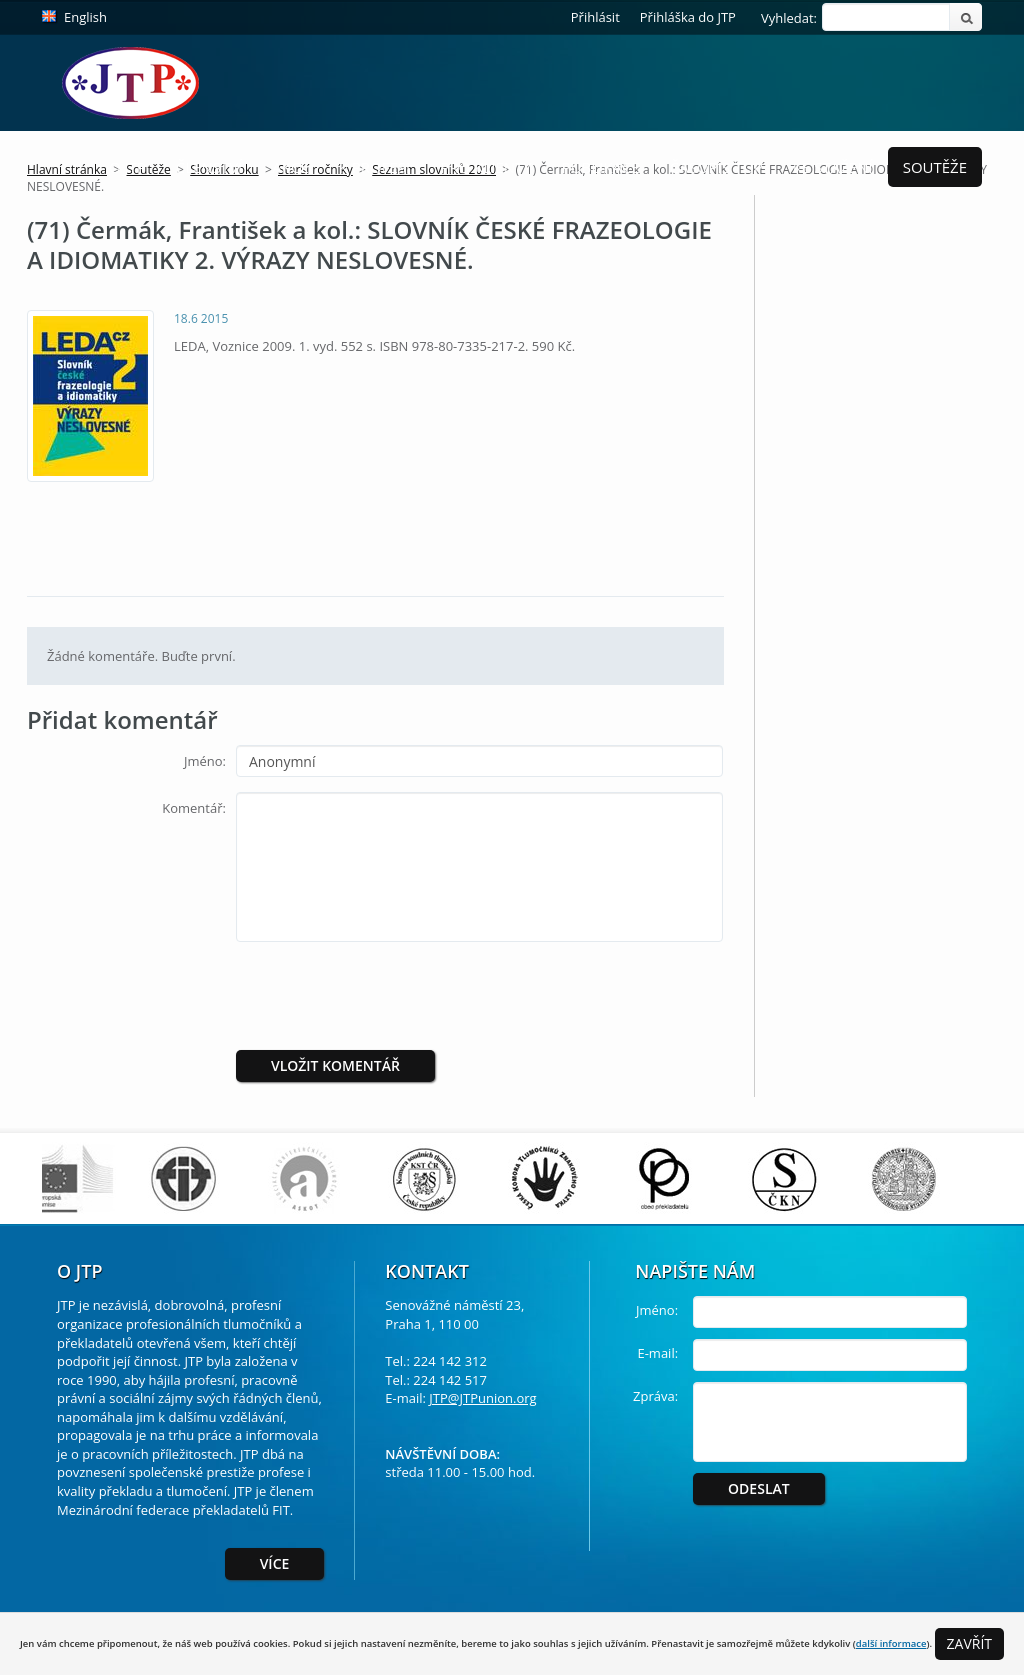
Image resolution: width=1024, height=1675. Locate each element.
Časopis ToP (716, 167)
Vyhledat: (789, 18)
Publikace (601, 167)
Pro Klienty (485, 167)
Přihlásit (595, 17)
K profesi (375, 167)
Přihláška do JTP (688, 17)
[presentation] (403, 996)
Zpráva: (655, 1396)
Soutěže (935, 167)
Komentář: (194, 808)
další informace (891, 1643)
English (85, 17)
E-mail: (657, 1353)
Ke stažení (833, 167)
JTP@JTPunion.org (482, 1398)
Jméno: (205, 761)
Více (275, 1563)
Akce (290, 167)
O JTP (127, 167)
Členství (209, 167)
